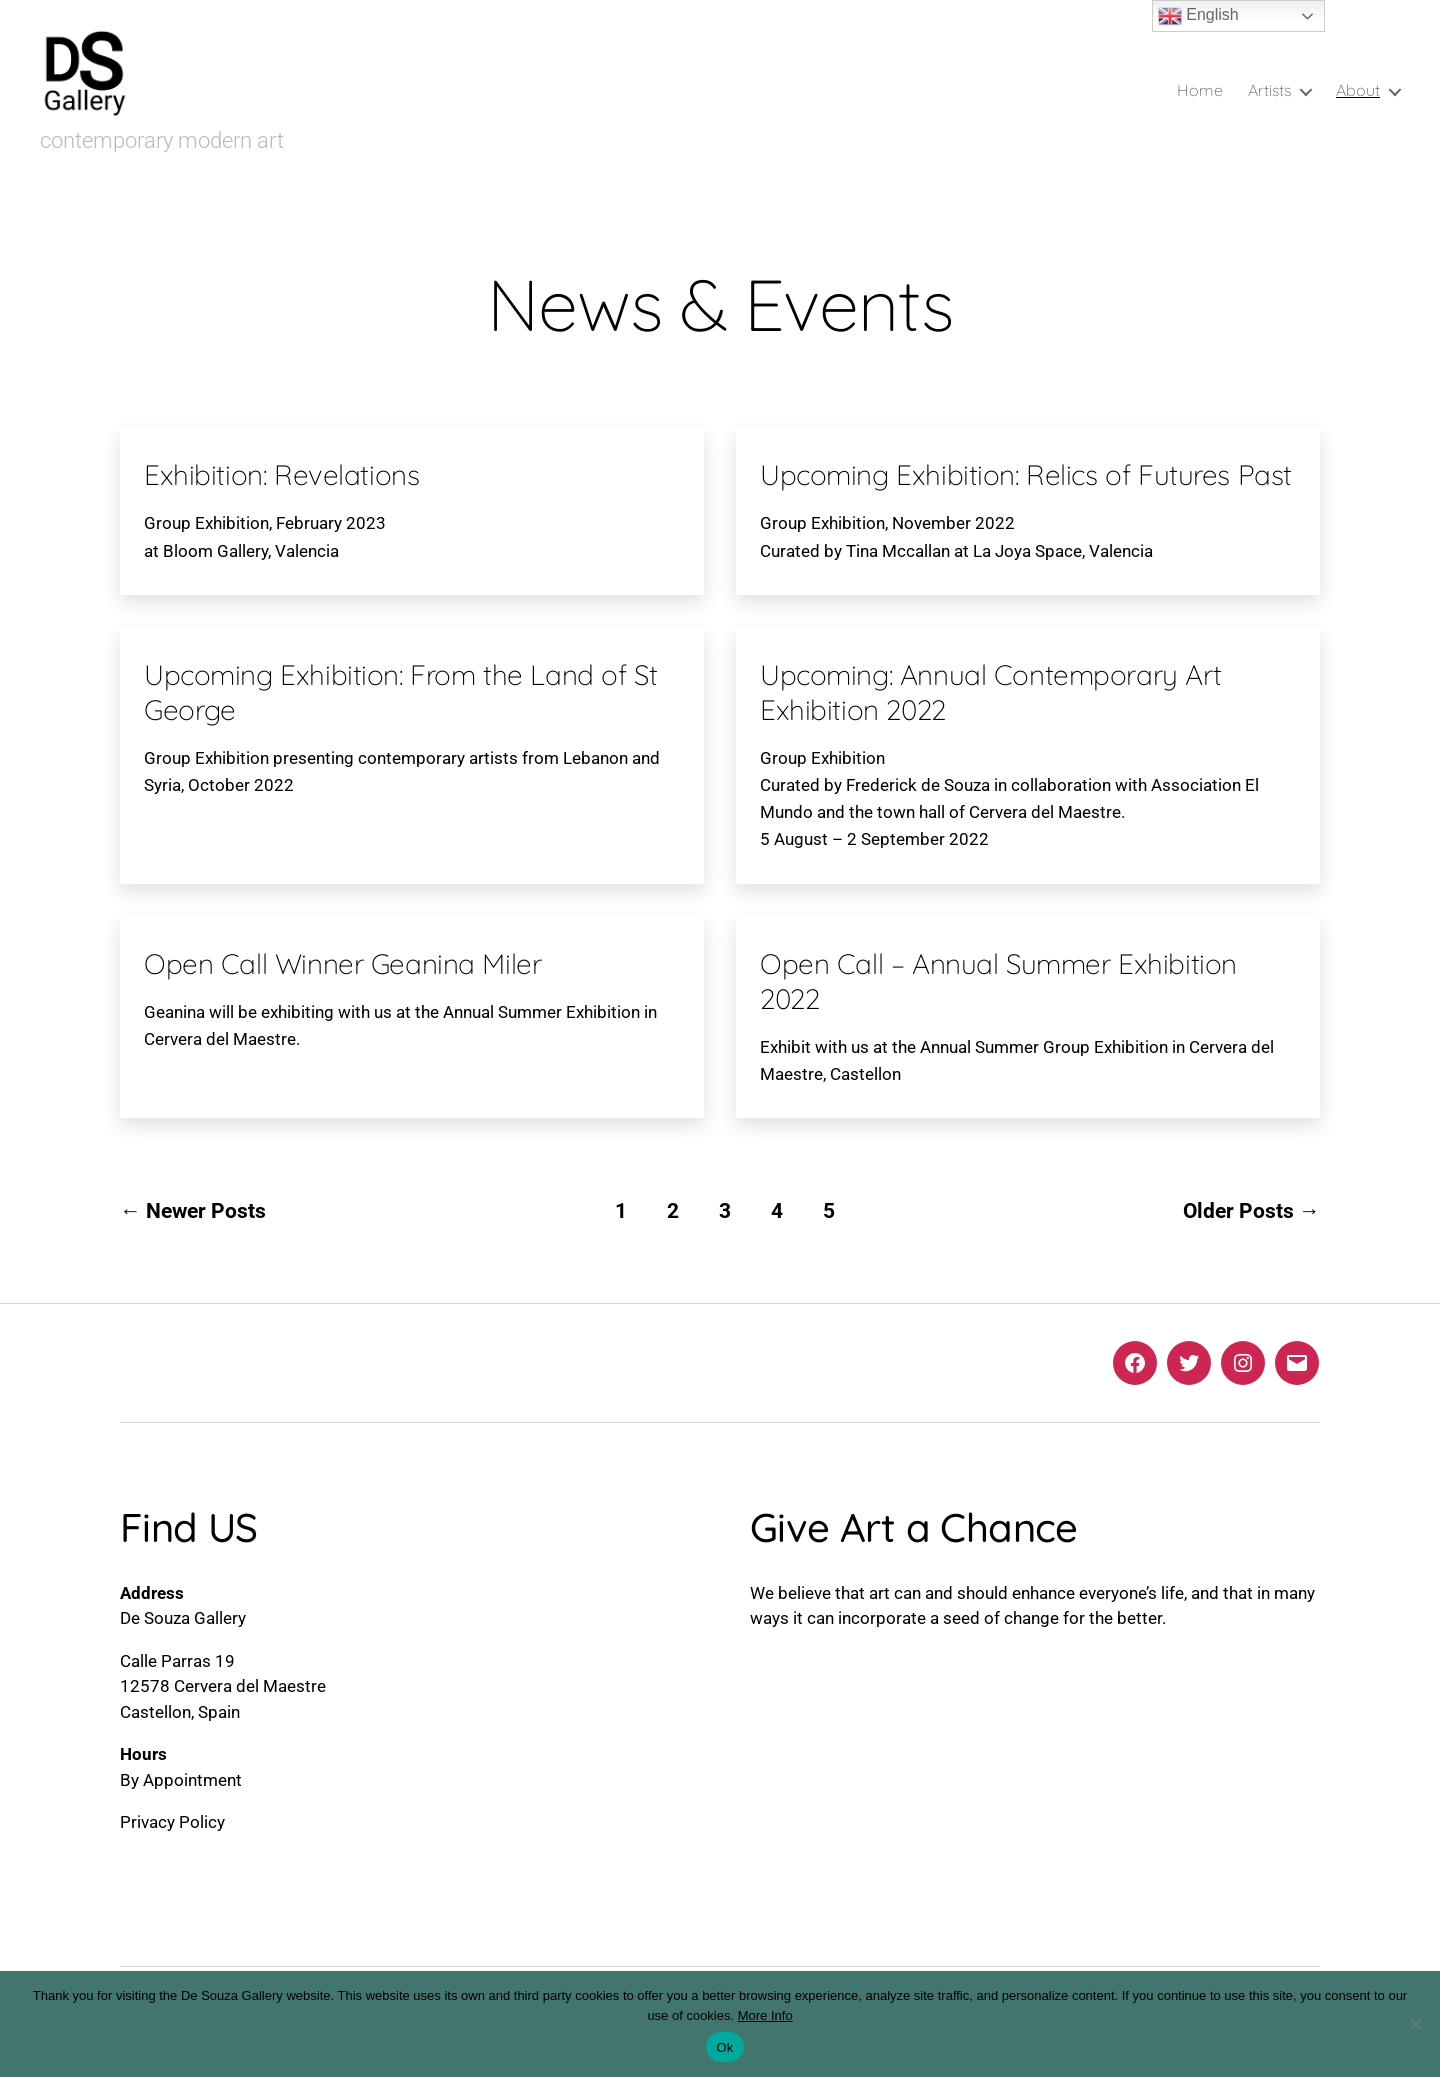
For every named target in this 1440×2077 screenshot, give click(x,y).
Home (1200, 90)
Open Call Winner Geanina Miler (342, 963)
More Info (765, 2015)
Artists (1269, 90)
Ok (724, 2047)
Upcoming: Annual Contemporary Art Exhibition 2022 (990, 692)
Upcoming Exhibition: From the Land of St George (400, 692)
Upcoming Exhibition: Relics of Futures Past (1026, 474)
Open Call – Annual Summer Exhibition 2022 (998, 981)
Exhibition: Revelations (281, 474)
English (1198, 16)
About (1358, 90)
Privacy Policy (172, 1822)
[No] (1415, 2024)
